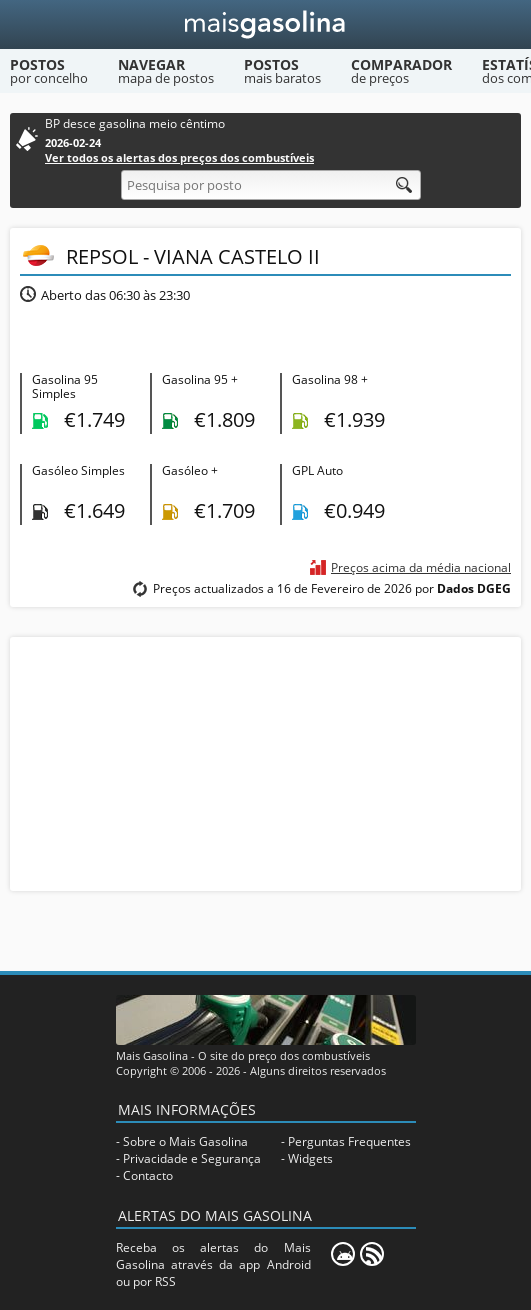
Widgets (310, 1158)
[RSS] (372, 1254)
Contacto (148, 1175)
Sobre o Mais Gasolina (185, 1141)
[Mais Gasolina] (265, 24)
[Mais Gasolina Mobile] (343, 1254)
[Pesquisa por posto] (271, 185)
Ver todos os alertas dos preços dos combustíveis (179, 157)
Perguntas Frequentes (349, 1141)
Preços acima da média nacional (421, 567)
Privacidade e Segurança (192, 1158)
